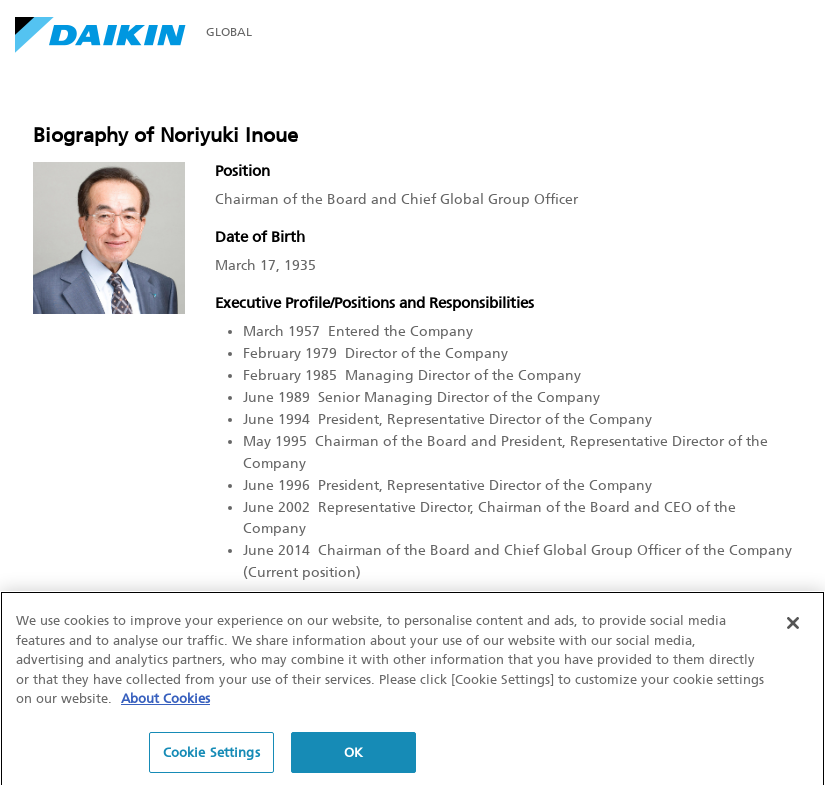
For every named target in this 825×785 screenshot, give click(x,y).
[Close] (793, 626)
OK (353, 755)
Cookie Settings (211, 755)
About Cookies (165, 701)
